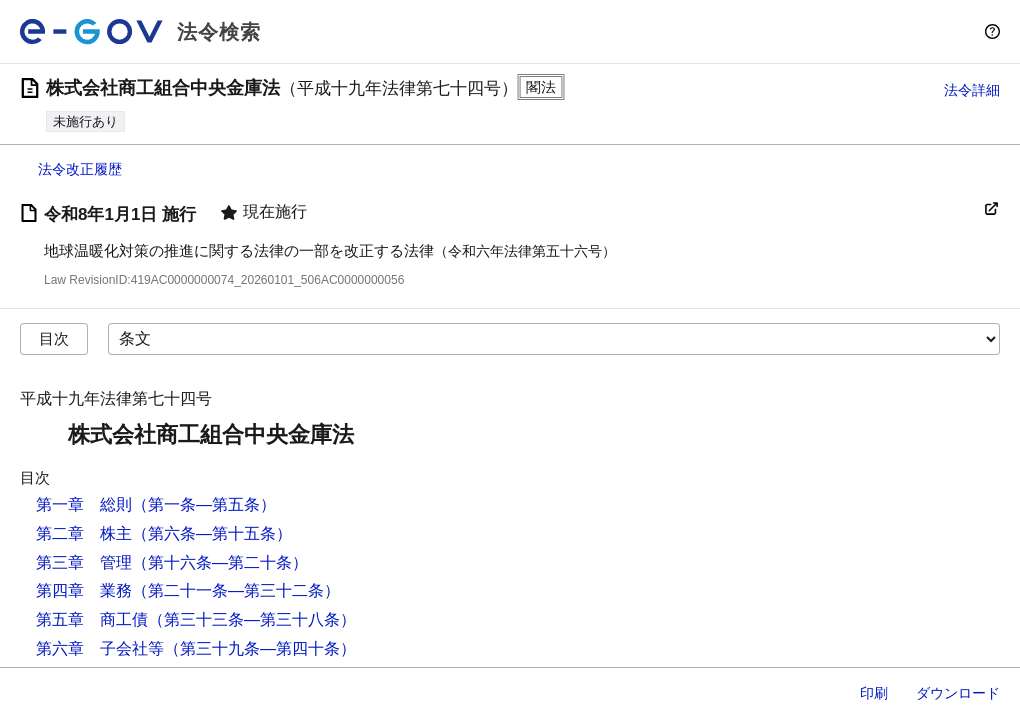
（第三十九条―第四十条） (260, 648)
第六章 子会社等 (100, 648)
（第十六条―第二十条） (220, 562)
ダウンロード (958, 693)
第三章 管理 (84, 562)
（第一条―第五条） (204, 504)
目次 (54, 338)
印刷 (874, 693)
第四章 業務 (84, 590)
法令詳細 (972, 90)
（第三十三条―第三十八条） (252, 619)
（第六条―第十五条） (212, 533)
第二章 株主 (84, 533)
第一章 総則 (84, 504)
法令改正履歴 (80, 169)
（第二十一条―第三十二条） (236, 590)
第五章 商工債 (92, 619)
